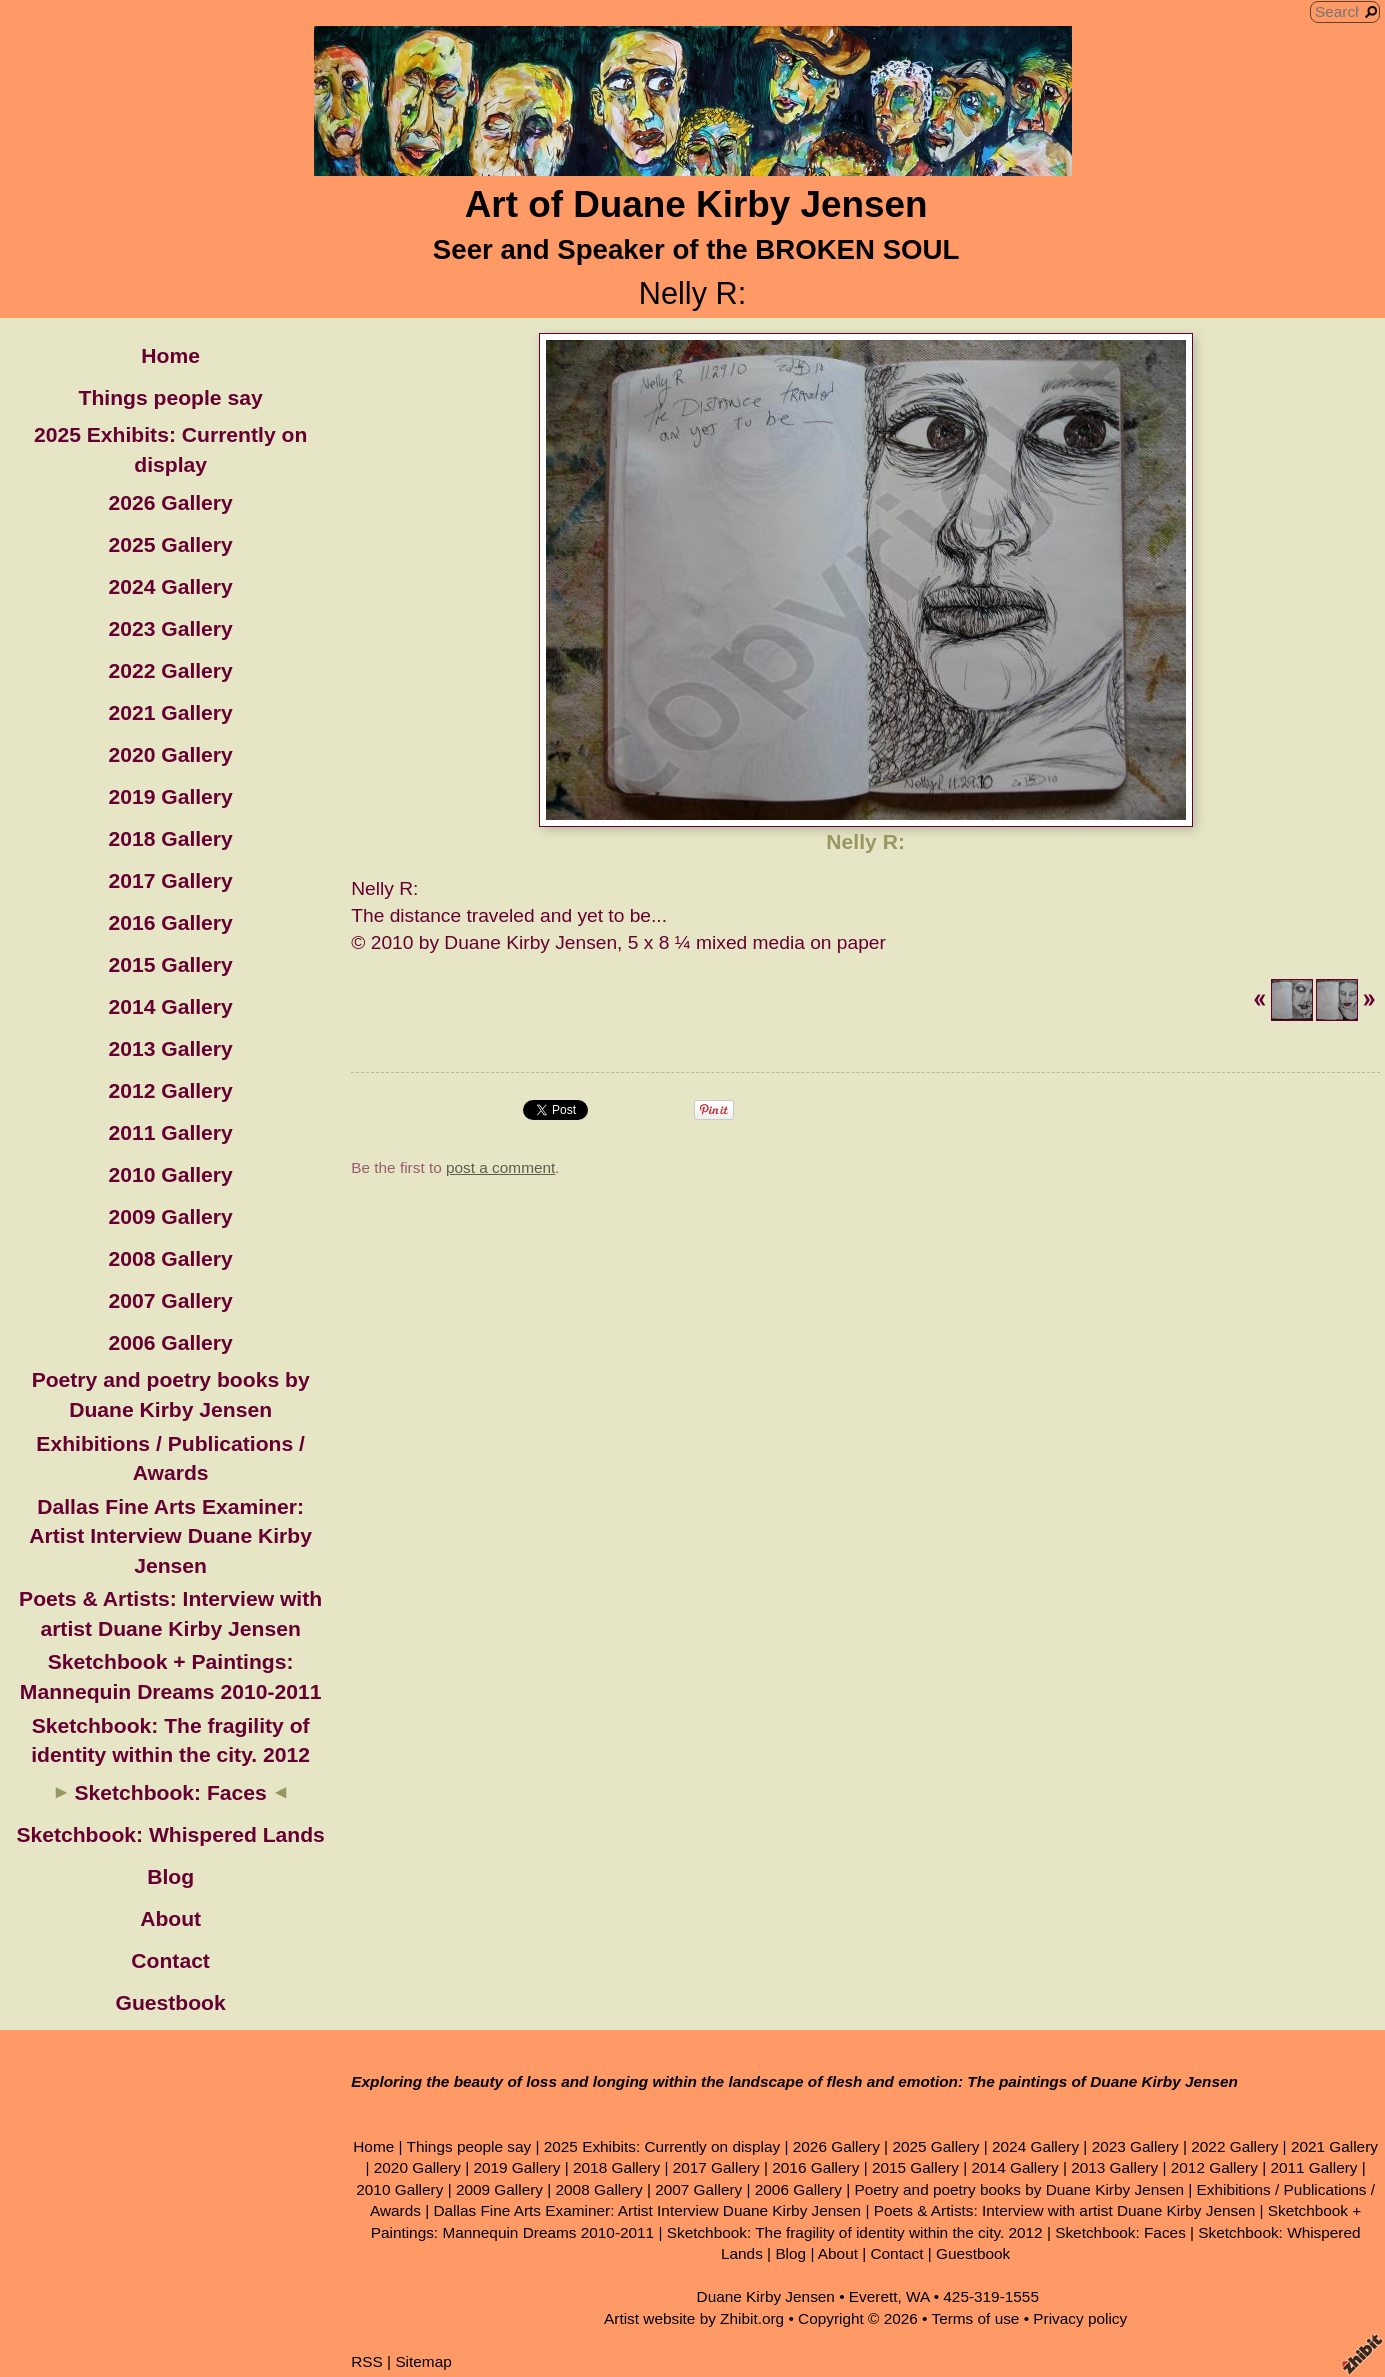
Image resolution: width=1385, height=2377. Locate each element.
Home (170, 355)
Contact (170, 1960)
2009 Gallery (170, 1216)
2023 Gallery (170, 628)
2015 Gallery (170, 964)
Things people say (171, 397)
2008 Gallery (170, 1258)
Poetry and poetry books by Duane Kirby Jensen (1019, 2189)
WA (917, 2296)
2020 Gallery (170, 754)
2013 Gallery (170, 1048)
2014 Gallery (170, 1006)
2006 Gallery (170, 1342)
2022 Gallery (170, 670)
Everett (873, 2296)
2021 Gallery (170, 712)
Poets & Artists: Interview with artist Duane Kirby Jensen (1065, 2210)
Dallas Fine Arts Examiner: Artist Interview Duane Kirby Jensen (170, 1536)
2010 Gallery (170, 1174)
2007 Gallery (170, 1300)
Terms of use (975, 2318)
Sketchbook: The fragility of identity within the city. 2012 (855, 2232)
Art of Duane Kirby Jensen (696, 204)
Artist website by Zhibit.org (694, 2318)
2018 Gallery (170, 838)
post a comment (500, 1167)
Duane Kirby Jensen (766, 2296)
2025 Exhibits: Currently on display (662, 2146)
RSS (367, 2361)
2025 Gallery (170, 544)
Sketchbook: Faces (170, 1792)
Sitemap (423, 2361)
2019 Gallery (170, 796)
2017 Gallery (170, 880)
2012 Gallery (170, 1090)
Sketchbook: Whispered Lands (170, 1834)
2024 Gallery (170, 586)
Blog (170, 1876)
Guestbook (171, 2002)
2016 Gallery (170, 922)
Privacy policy (1080, 2318)
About (170, 1918)
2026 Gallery (170, 502)
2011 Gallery (170, 1132)
